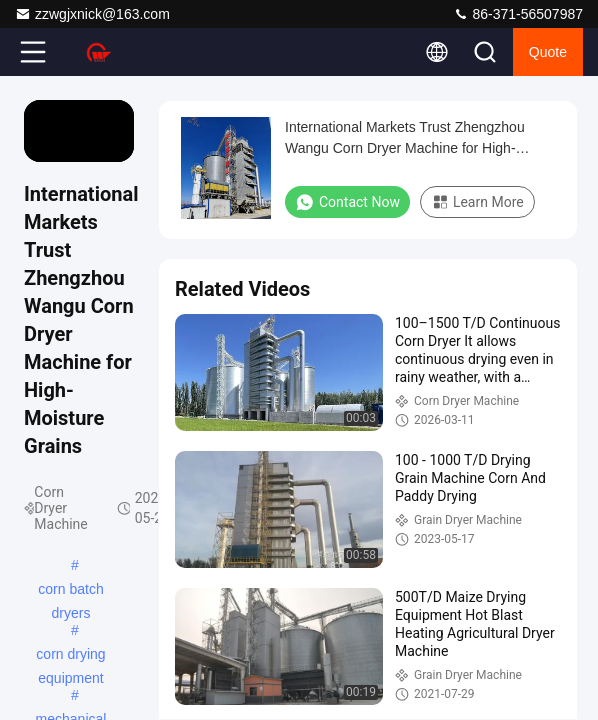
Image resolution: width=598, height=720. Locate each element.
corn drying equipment (70, 656)
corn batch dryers (70, 591)
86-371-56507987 (518, 14)
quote (548, 52)
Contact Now (347, 202)
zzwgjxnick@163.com (92, 14)
